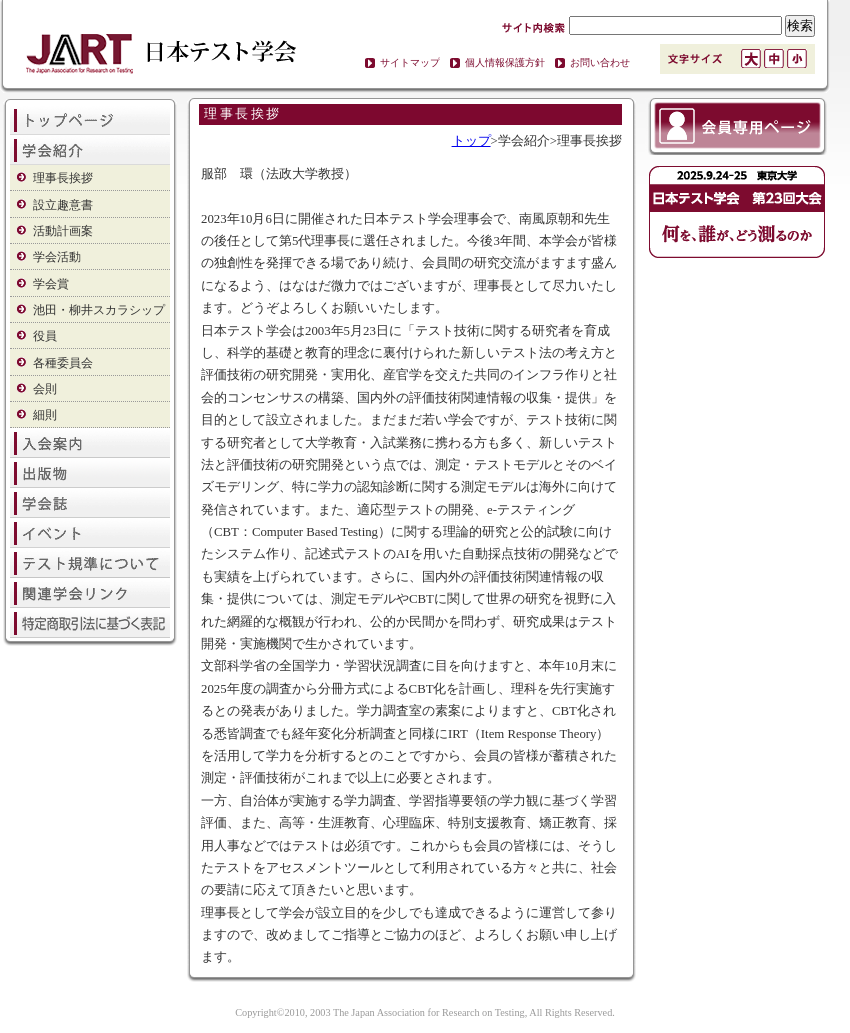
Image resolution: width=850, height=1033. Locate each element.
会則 (45, 389)
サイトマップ (410, 62)
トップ (471, 141)
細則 (45, 415)
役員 (45, 336)
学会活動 (57, 257)
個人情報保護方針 (505, 62)
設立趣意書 (63, 205)
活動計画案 (63, 231)
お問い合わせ (600, 62)
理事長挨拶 (63, 178)
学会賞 (51, 284)
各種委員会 (63, 363)
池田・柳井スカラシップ (99, 310)
